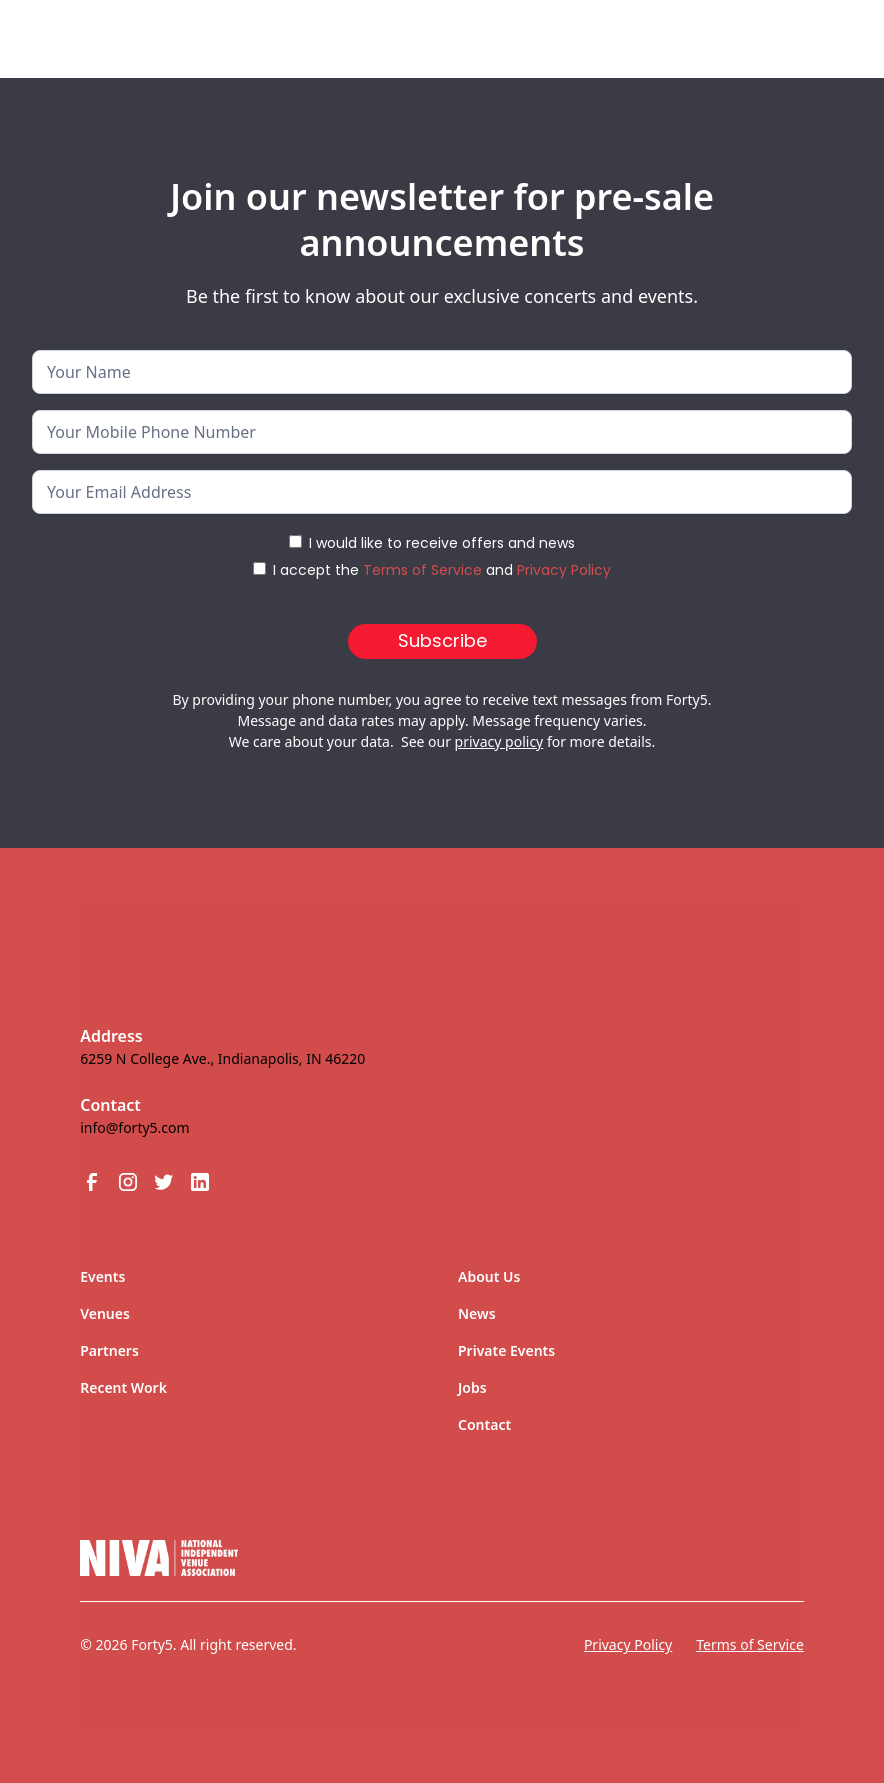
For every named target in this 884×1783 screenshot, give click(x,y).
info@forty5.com (134, 1127)
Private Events (506, 1350)
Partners (109, 1350)
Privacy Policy (564, 570)
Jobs (472, 1387)
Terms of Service (422, 570)
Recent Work (123, 1387)
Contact (484, 1424)
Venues (105, 1313)
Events (102, 1276)
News (477, 1313)
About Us (489, 1276)
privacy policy (499, 741)
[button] (810, 39)
